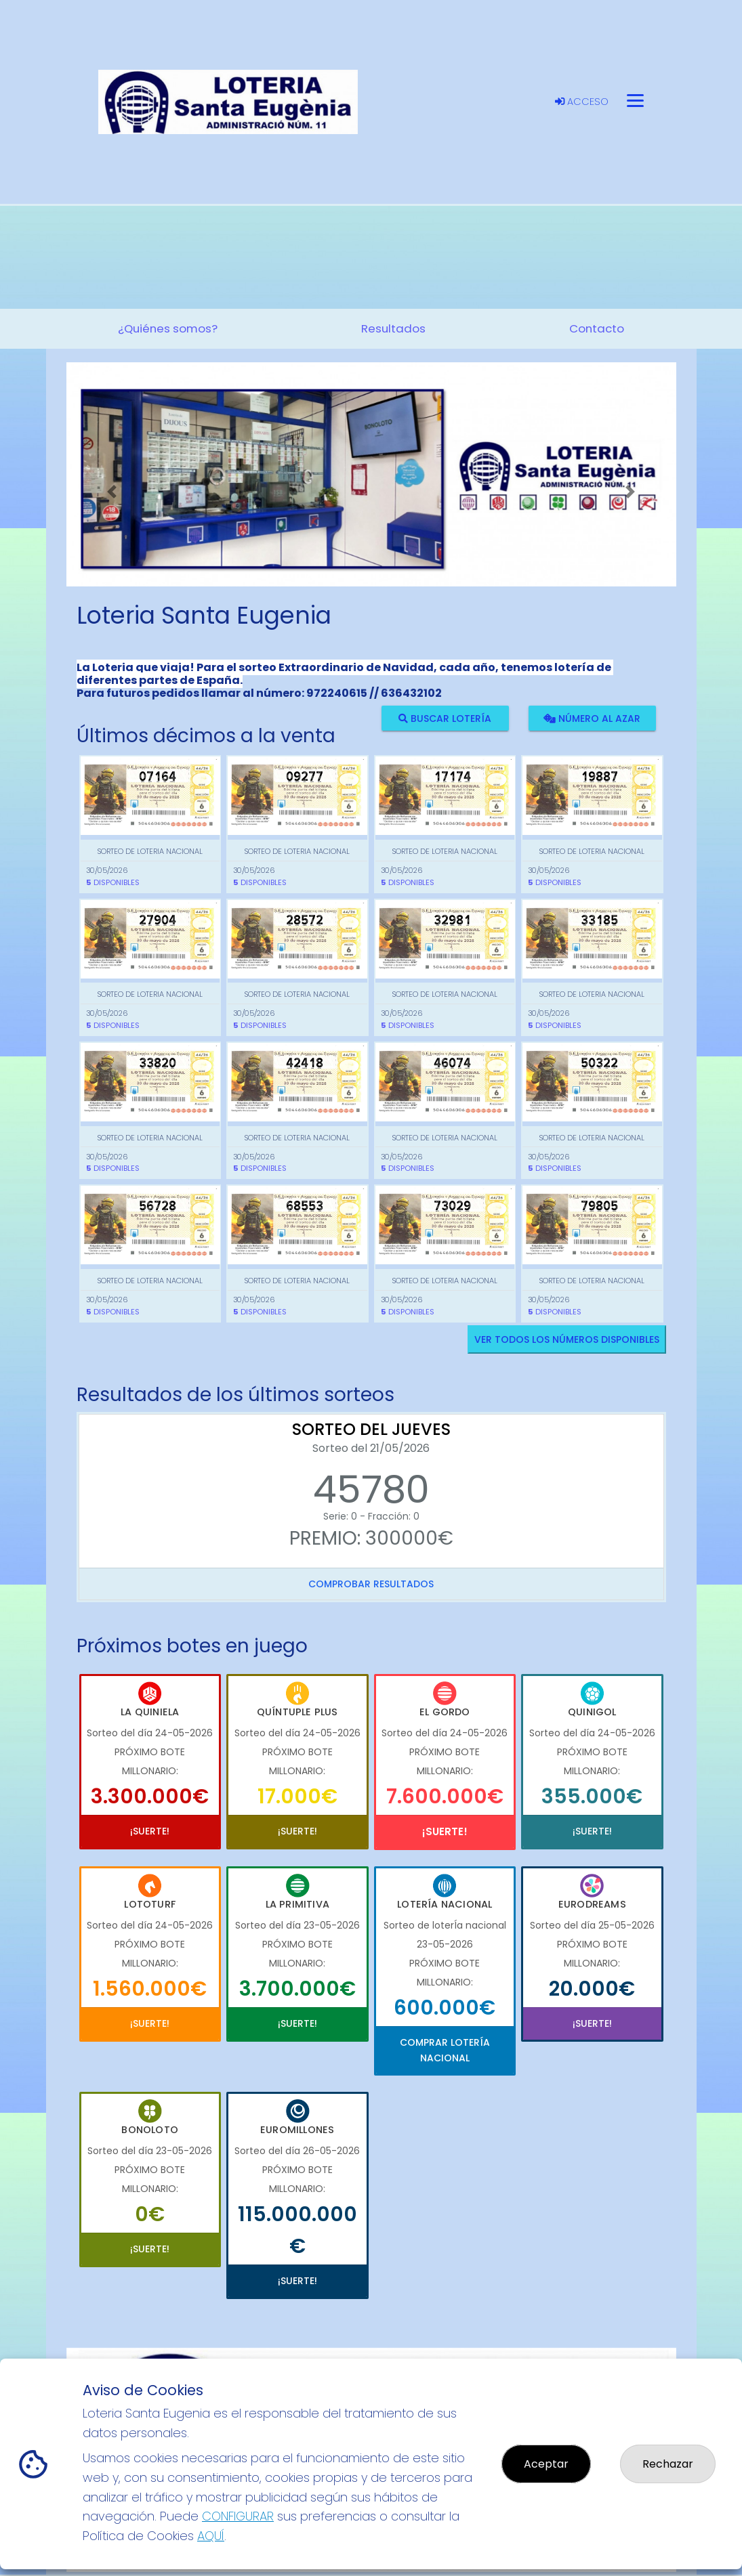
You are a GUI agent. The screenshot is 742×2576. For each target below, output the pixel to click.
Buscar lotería (444, 718)
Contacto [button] (596, 328)
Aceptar (546, 2464)
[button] (112, 491)
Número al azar (591, 718)
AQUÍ (210, 2535)
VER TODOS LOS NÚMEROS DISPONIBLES (566, 1339)
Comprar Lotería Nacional (445, 2050)
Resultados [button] (393, 328)
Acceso (582, 101)
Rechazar (667, 2464)
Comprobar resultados (371, 1584)
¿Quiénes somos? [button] (168, 328)
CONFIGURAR (238, 2516)
